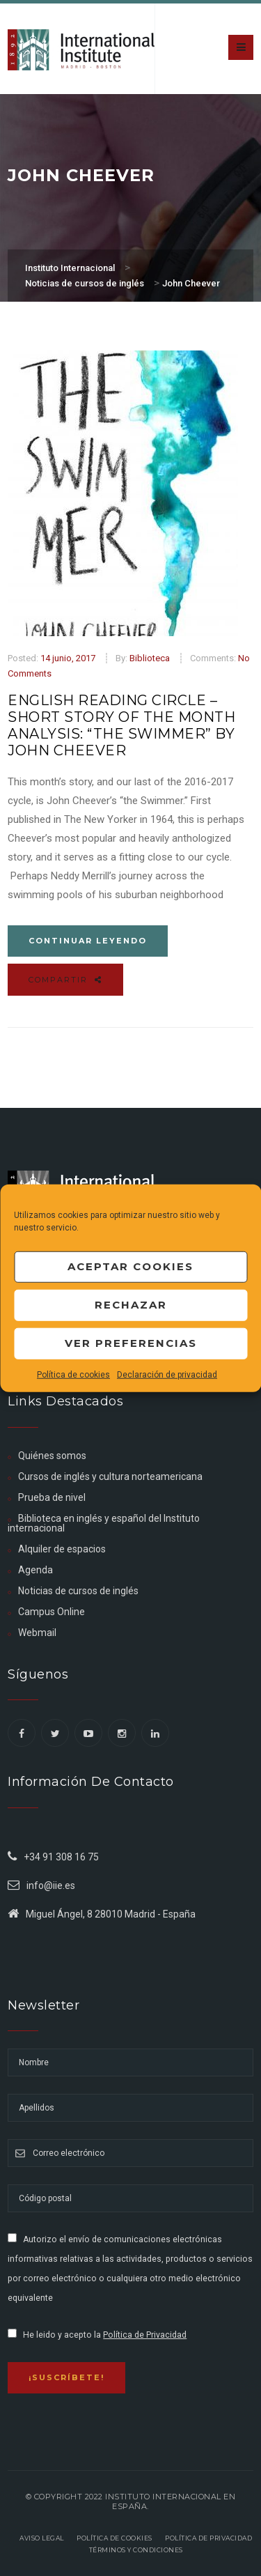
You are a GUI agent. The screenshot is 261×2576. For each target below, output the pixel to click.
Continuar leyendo (88, 941)
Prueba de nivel (52, 1497)
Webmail (37, 1632)
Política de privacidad (208, 2538)
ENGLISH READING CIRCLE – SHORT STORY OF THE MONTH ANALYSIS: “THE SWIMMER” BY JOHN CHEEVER (121, 725)
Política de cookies (73, 1374)
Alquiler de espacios (62, 1549)
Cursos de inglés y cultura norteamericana (110, 1476)
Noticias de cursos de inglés (78, 1590)
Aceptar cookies (130, 1266)
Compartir (65, 980)
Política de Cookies (114, 2538)
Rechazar (131, 1304)
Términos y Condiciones (136, 2550)
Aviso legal (41, 2538)
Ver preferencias (131, 1343)
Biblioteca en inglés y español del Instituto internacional (104, 1523)
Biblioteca (149, 658)
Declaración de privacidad (167, 1374)
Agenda (35, 1569)
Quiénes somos (52, 1455)
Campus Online (51, 1611)
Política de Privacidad (145, 2335)
